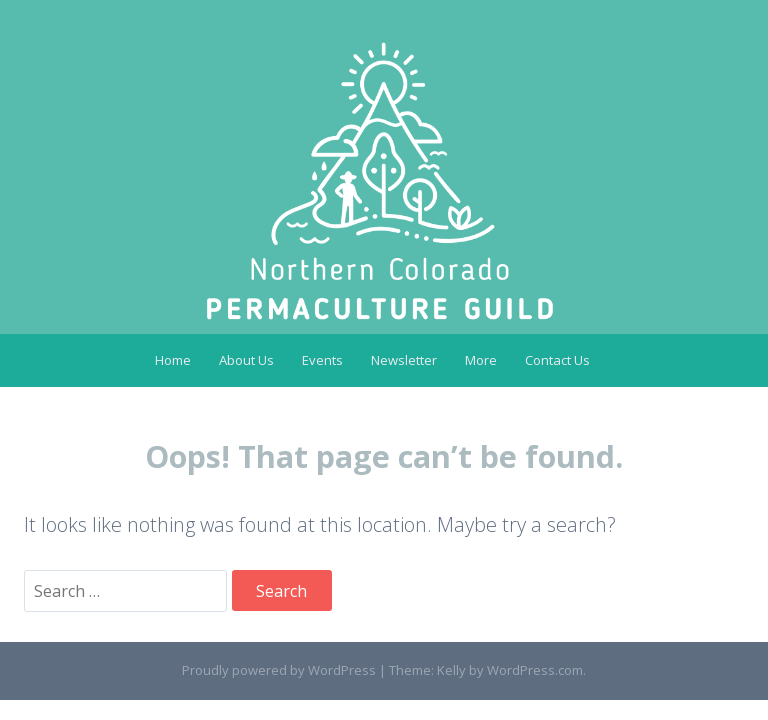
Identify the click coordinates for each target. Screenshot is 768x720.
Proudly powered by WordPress (279, 670)
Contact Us (557, 360)
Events (322, 360)
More (481, 360)
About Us (246, 360)
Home (173, 360)
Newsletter (404, 360)
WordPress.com (535, 670)
